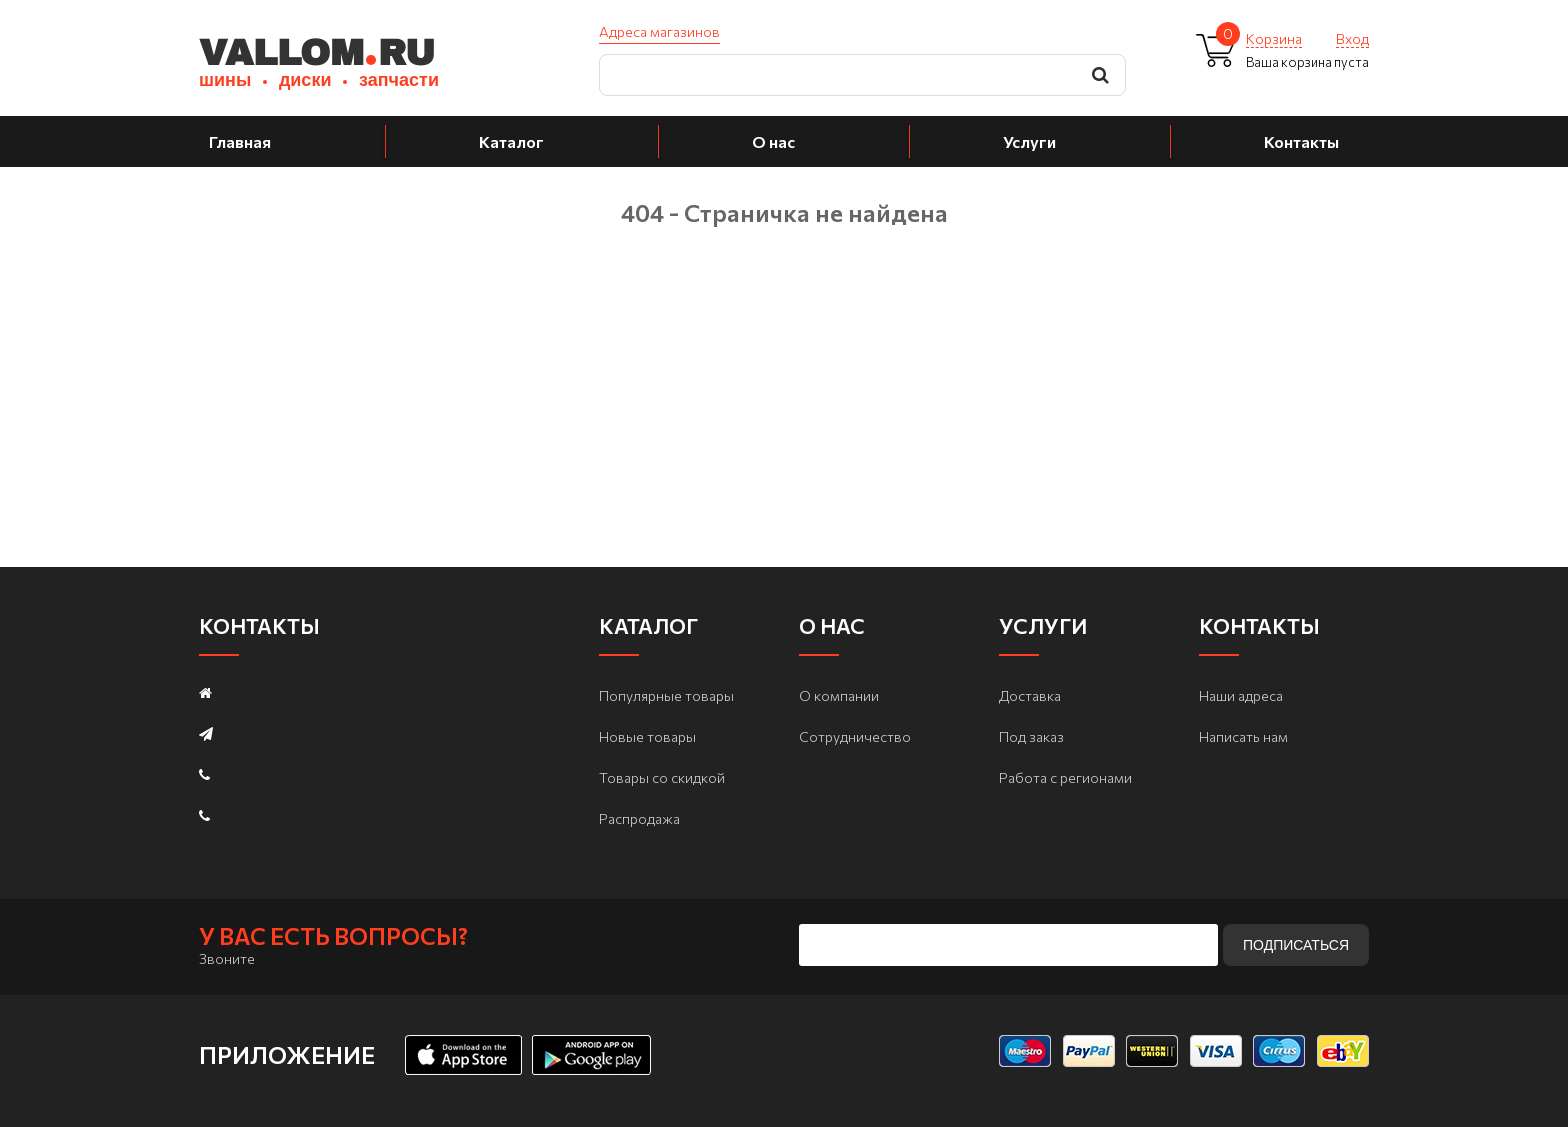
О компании (839, 695)
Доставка (1030, 695)
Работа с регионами (1065, 777)
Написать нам (1243, 736)
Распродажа (639, 818)
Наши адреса (1241, 695)
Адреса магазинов (659, 31)
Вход (1352, 38)
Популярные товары (666, 695)
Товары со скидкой (662, 777)
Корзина (1274, 38)
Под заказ (1031, 736)
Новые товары (647, 736)
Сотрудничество (855, 736)
